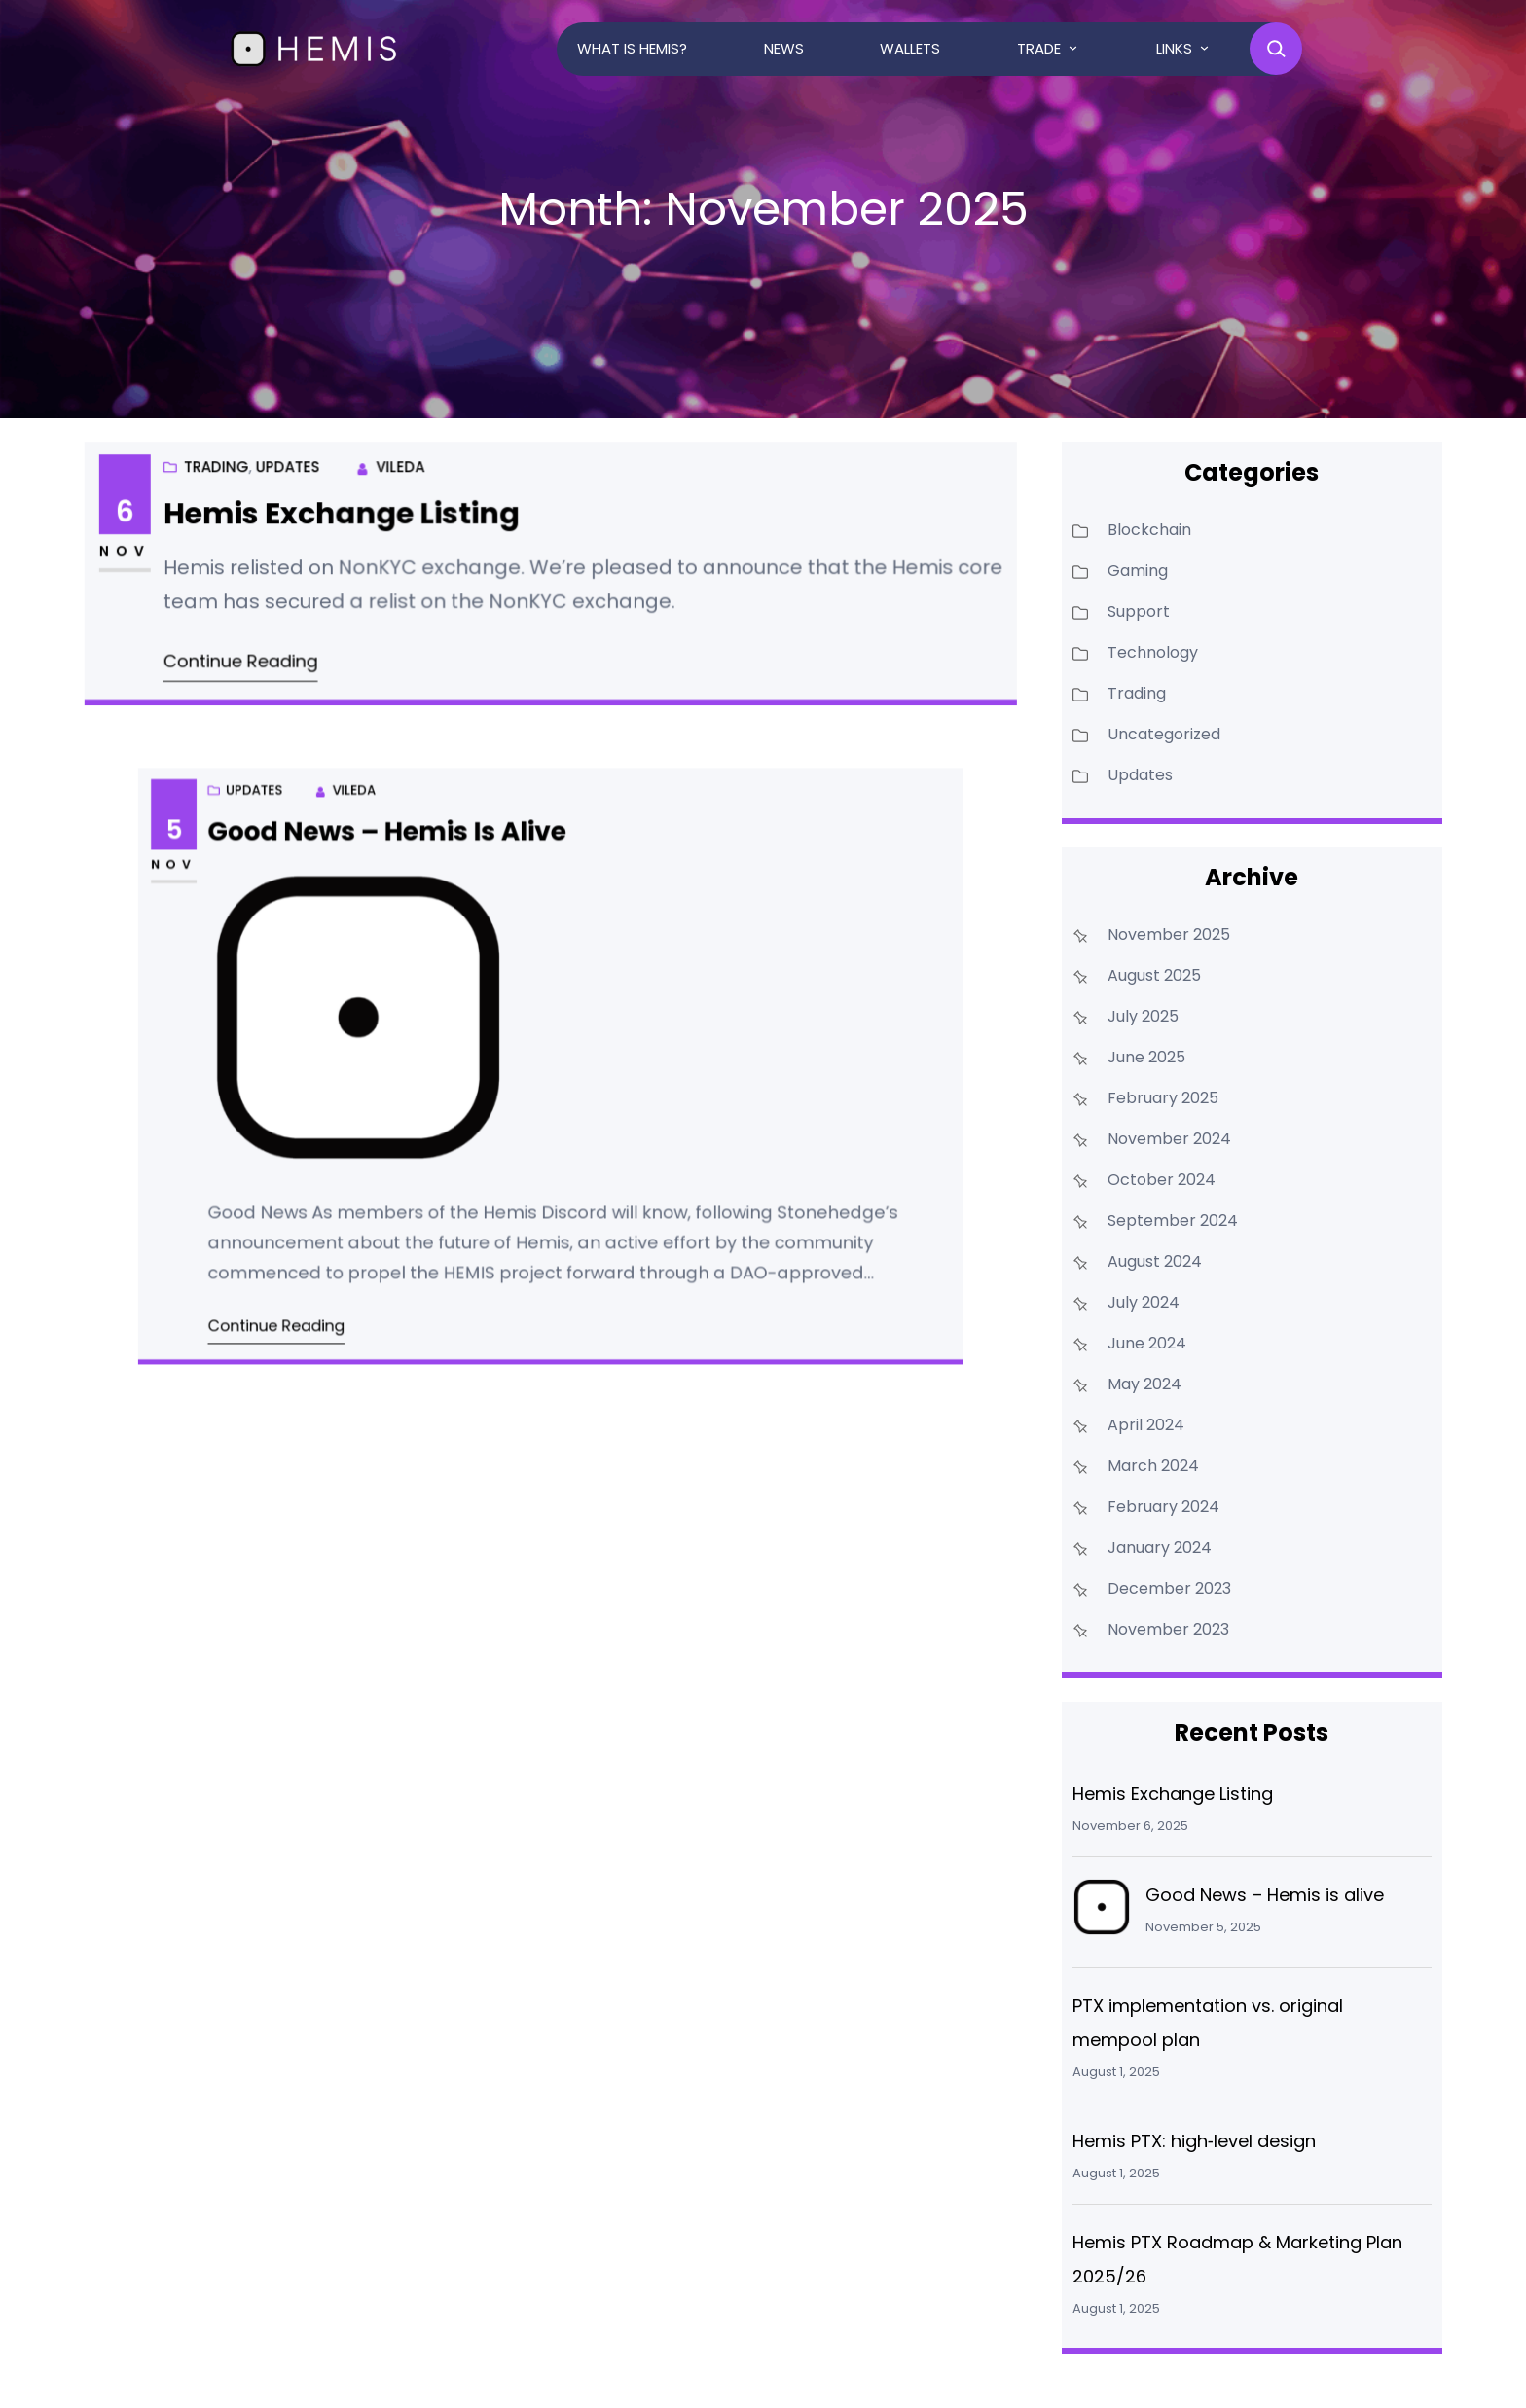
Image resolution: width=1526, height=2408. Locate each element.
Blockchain (1149, 530)
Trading (230, 464)
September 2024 (1173, 1220)
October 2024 (1162, 1179)
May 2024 (1144, 1384)
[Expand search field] (1276, 48)
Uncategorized (1164, 734)
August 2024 (1155, 1261)
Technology (1153, 652)
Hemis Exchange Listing (350, 516)
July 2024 (1144, 1302)
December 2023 (1169, 1588)
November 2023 (1168, 1629)
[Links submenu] (1204, 47)
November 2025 (1169, 934)
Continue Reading (253, 657)
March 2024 (1153, 1466)
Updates (295, 464)
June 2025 (1146, 1057)
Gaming (1138, 570)
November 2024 (1169, 1139)
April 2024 (1146, 1425)
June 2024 (1147, 1343)
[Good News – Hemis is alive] (1101, 1912)
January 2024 (1160, 1547)
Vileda (406, 471)
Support (1139, 611)
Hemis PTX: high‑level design (1194, 2141)
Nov (142, 551)
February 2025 (1163, 1098)
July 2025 (1143, 1016)
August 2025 (1154, 975)
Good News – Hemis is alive (429, 891)
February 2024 (1163, 1506)
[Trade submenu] (1073, 47)
